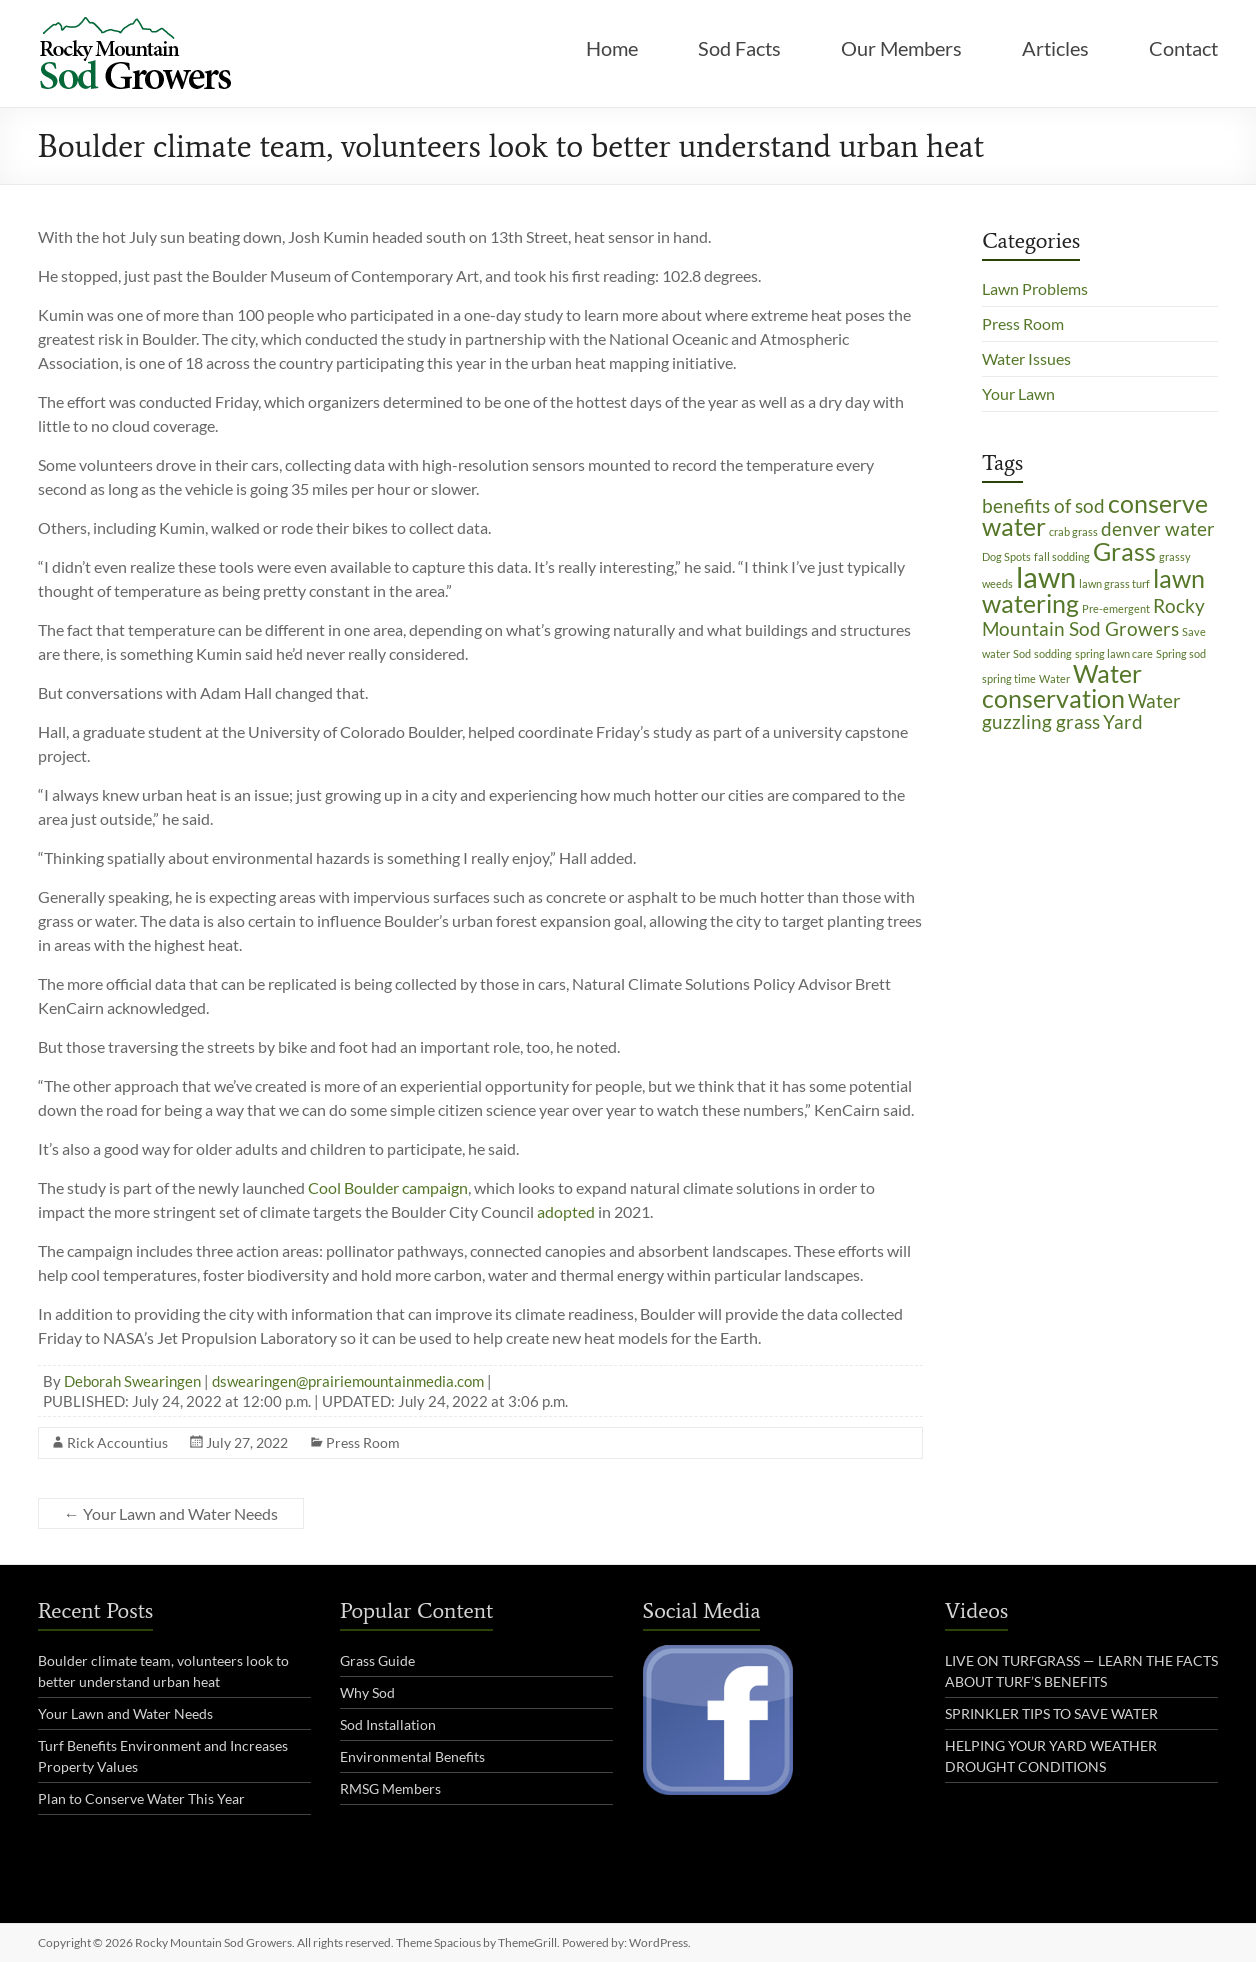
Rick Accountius (117, 1442)
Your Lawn (1018, 393)
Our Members (901, 48)
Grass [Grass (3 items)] (1124, 551)
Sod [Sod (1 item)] (1022, 653)
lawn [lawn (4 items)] (1046, 576)
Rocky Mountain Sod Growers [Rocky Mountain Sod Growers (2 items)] (1093, 617)
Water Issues (1026, 358)
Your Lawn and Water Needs (171, 1513)
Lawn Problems (1035, 288)
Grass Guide (377, 1660)
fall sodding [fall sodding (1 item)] (1062, 556)
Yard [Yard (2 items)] (1123, 721)
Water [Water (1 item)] (1054, 678)
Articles (1055, 48)
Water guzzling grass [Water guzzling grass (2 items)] (1081, 711)
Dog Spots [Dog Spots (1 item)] (1006, 556)
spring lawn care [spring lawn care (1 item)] (1114, 653)
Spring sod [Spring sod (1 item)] (1181, 653)
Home (612, 48)
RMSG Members (390, 1788)
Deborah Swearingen (132, 1381)
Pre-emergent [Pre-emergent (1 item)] (1116, 608)
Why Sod (367, 1692)
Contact (1183, 48)
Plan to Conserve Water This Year (141, 1798)
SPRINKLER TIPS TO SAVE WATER (1051, 1713)
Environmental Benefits (412, 1756)
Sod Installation (388, 1724)
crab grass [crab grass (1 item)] (1073, 531)
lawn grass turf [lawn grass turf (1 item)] (1114, 583)
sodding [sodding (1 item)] (1053, 653)
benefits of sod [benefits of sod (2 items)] (1043, 505)
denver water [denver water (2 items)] (1158, 528)
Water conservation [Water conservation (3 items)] (1062, 686)
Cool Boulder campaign (388, 1187)
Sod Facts (739, 48)
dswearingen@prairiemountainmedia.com (348, 1381)
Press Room (363, 1442)
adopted (566, 1211)
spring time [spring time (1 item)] (1009, 678)
